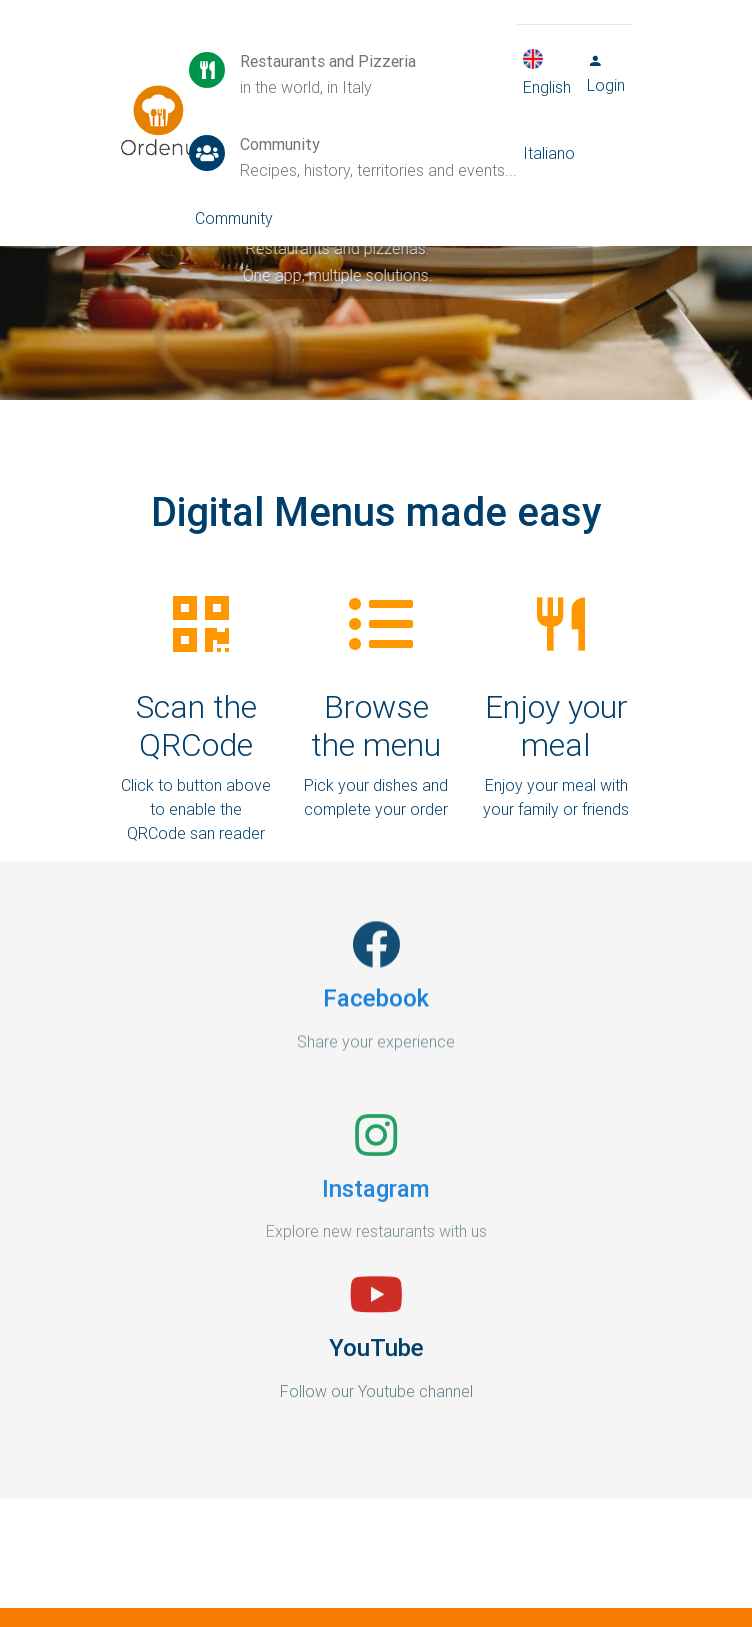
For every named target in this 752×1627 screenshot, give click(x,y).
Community (234, 222)
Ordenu (146, 101)
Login (606, 77)
